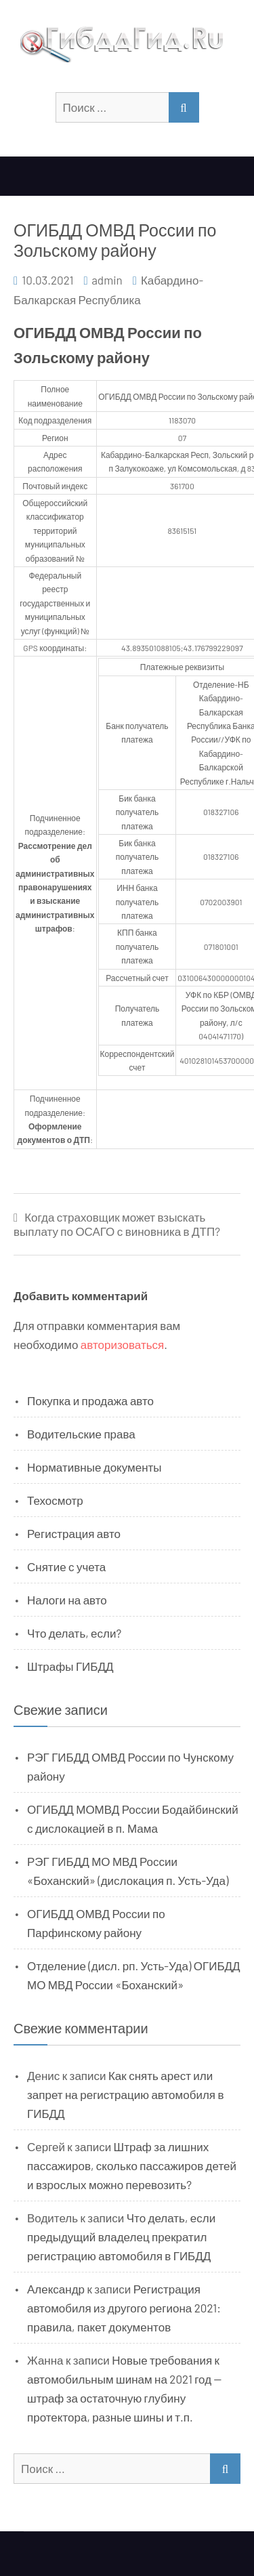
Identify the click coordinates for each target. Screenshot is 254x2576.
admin (107, 280)
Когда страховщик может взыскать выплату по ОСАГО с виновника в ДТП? (117, 1224)
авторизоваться (122, 1344)
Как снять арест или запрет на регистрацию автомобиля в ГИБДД (125, 2094)
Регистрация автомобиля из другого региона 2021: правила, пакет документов (124, 2307)
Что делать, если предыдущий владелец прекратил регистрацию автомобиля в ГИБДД (121, 2236)
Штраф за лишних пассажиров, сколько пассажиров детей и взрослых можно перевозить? (131, 2165)
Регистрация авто (74, 1533)
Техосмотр (55, 1500)
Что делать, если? (74, 1633)
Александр (56, 2288)
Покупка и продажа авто (90, 1400)
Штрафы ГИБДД (70, 1666)
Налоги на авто (67, 1599)
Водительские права (81, 1433)
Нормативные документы (94, 1467)
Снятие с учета (66, 1566)
